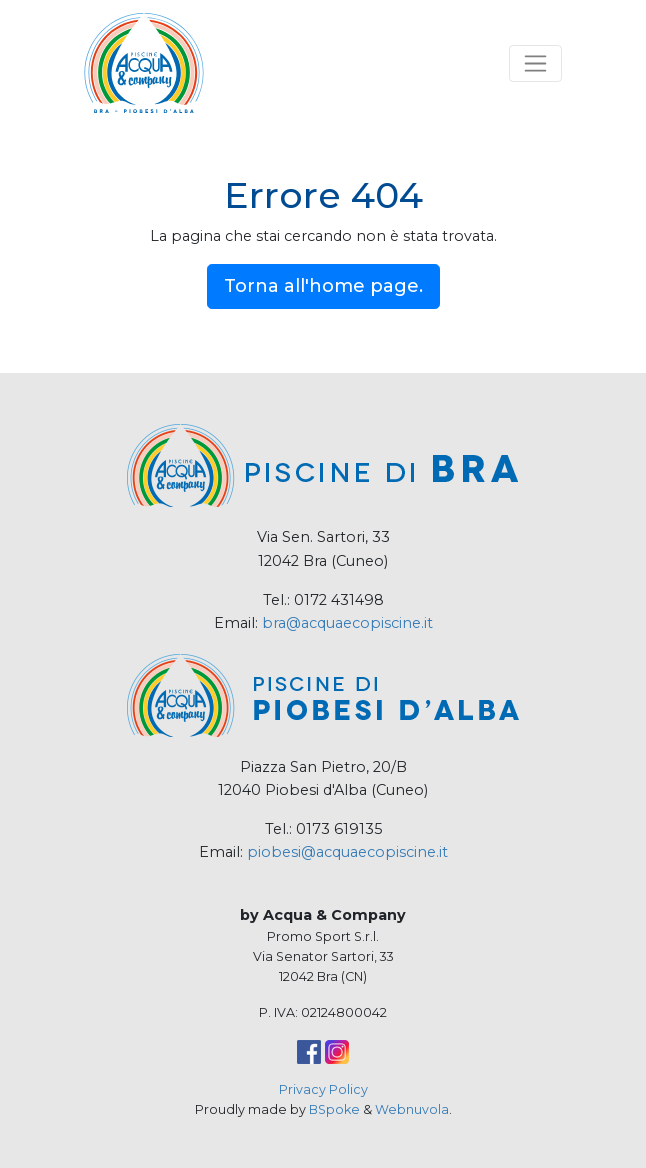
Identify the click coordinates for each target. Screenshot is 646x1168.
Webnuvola (412, 1109)
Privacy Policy (323, 1089)
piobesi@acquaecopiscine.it (347, 852)
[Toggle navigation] (535, 63)
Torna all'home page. (323, 286)
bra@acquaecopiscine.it (347, 623)
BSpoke (334, 1109)
